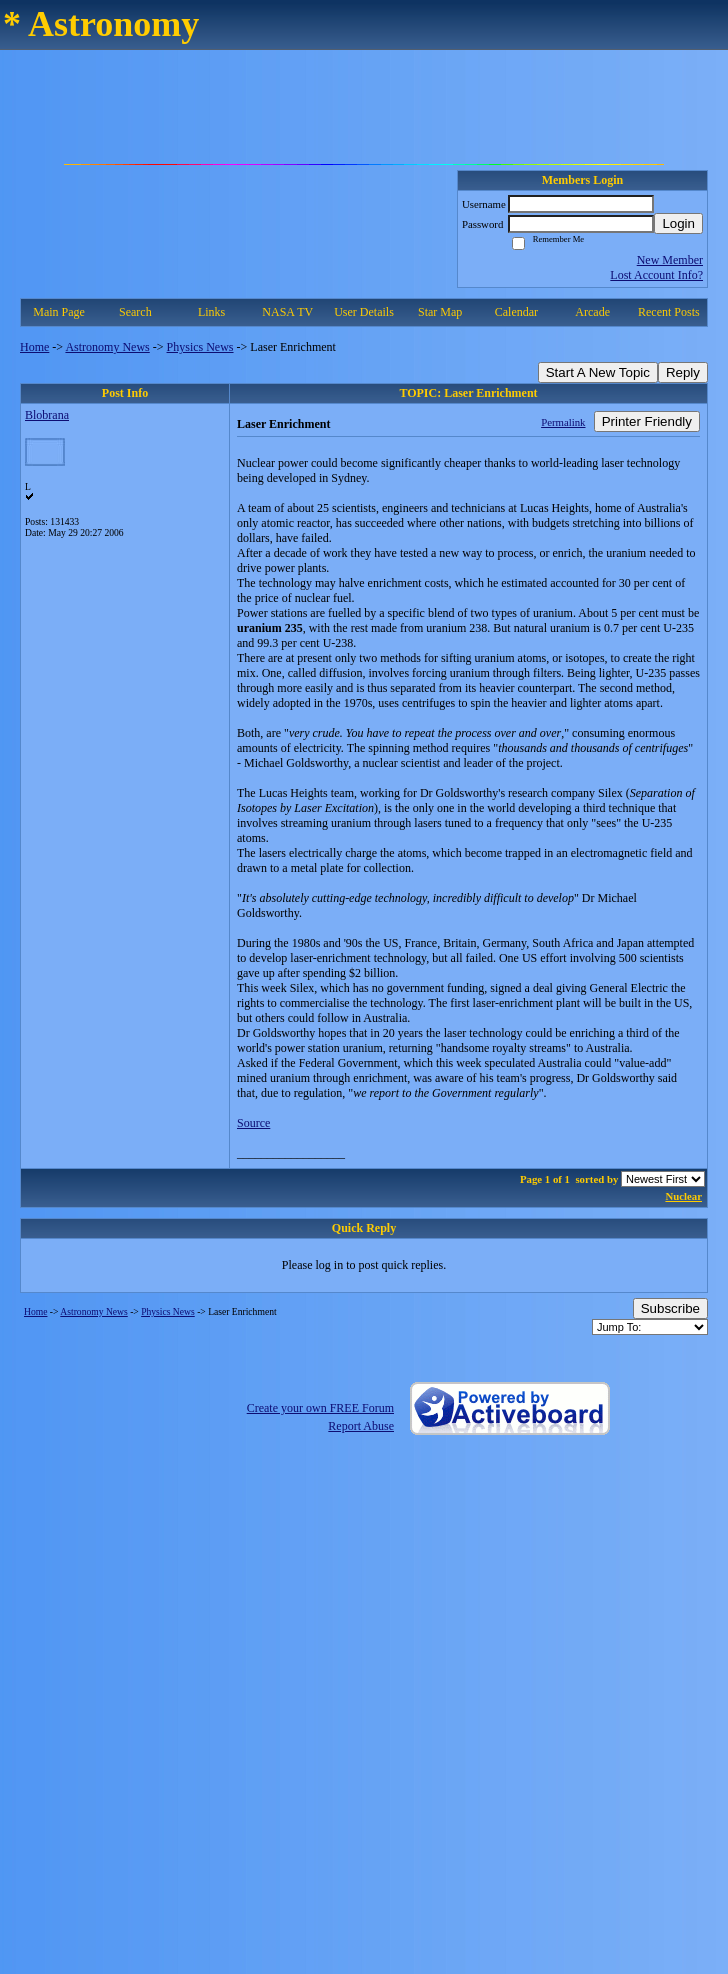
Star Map (440, 312)
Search (135, 312)
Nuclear (683, 1196)
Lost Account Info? (656, 275)
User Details (364, 312)
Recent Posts (669, 312)
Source (253, 1123)
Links (211, 312)
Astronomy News (107, 347)
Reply (683, 372)
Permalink (563, 422)
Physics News (200, 347)
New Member (670, 260)
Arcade (592, 312)
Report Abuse (361, 1426)
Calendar (516, 312)
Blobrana (47, 415)
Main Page (59, 312)
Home (34, 347)
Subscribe (670, 1308)
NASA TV (287, 312)
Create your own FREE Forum (320, 1408)
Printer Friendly (647, 421)
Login (678, 223)
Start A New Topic (598, 372)
